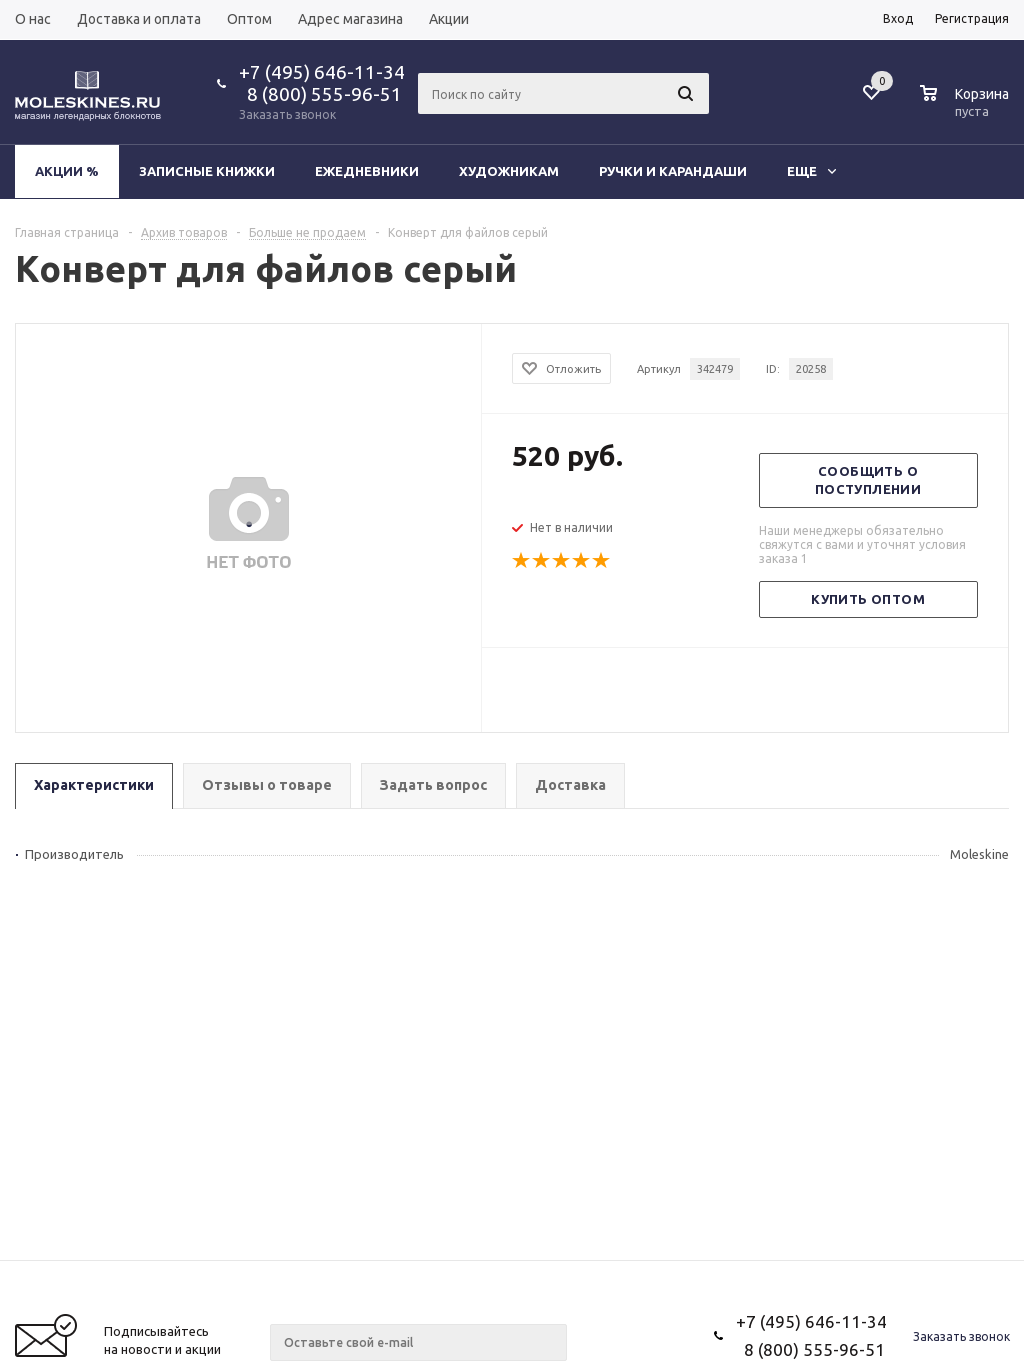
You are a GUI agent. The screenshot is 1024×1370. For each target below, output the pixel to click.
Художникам (509, 171)
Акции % (67, 171)
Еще (811, 171)
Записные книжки (207, 171)
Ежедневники (367, 171)
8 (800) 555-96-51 (320, 94)
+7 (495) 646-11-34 (322, 72)
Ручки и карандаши (673, 171)
